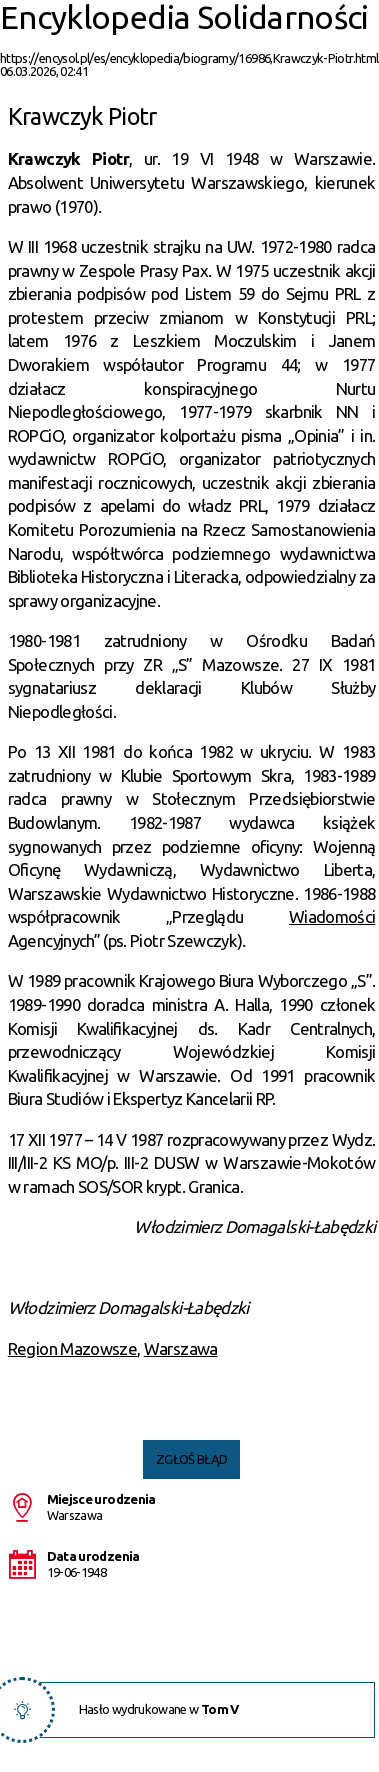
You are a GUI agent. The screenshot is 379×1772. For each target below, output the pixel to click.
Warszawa (181, 1348)
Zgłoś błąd (192, 1459)
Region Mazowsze (72, 1348)
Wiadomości (332, 916)
